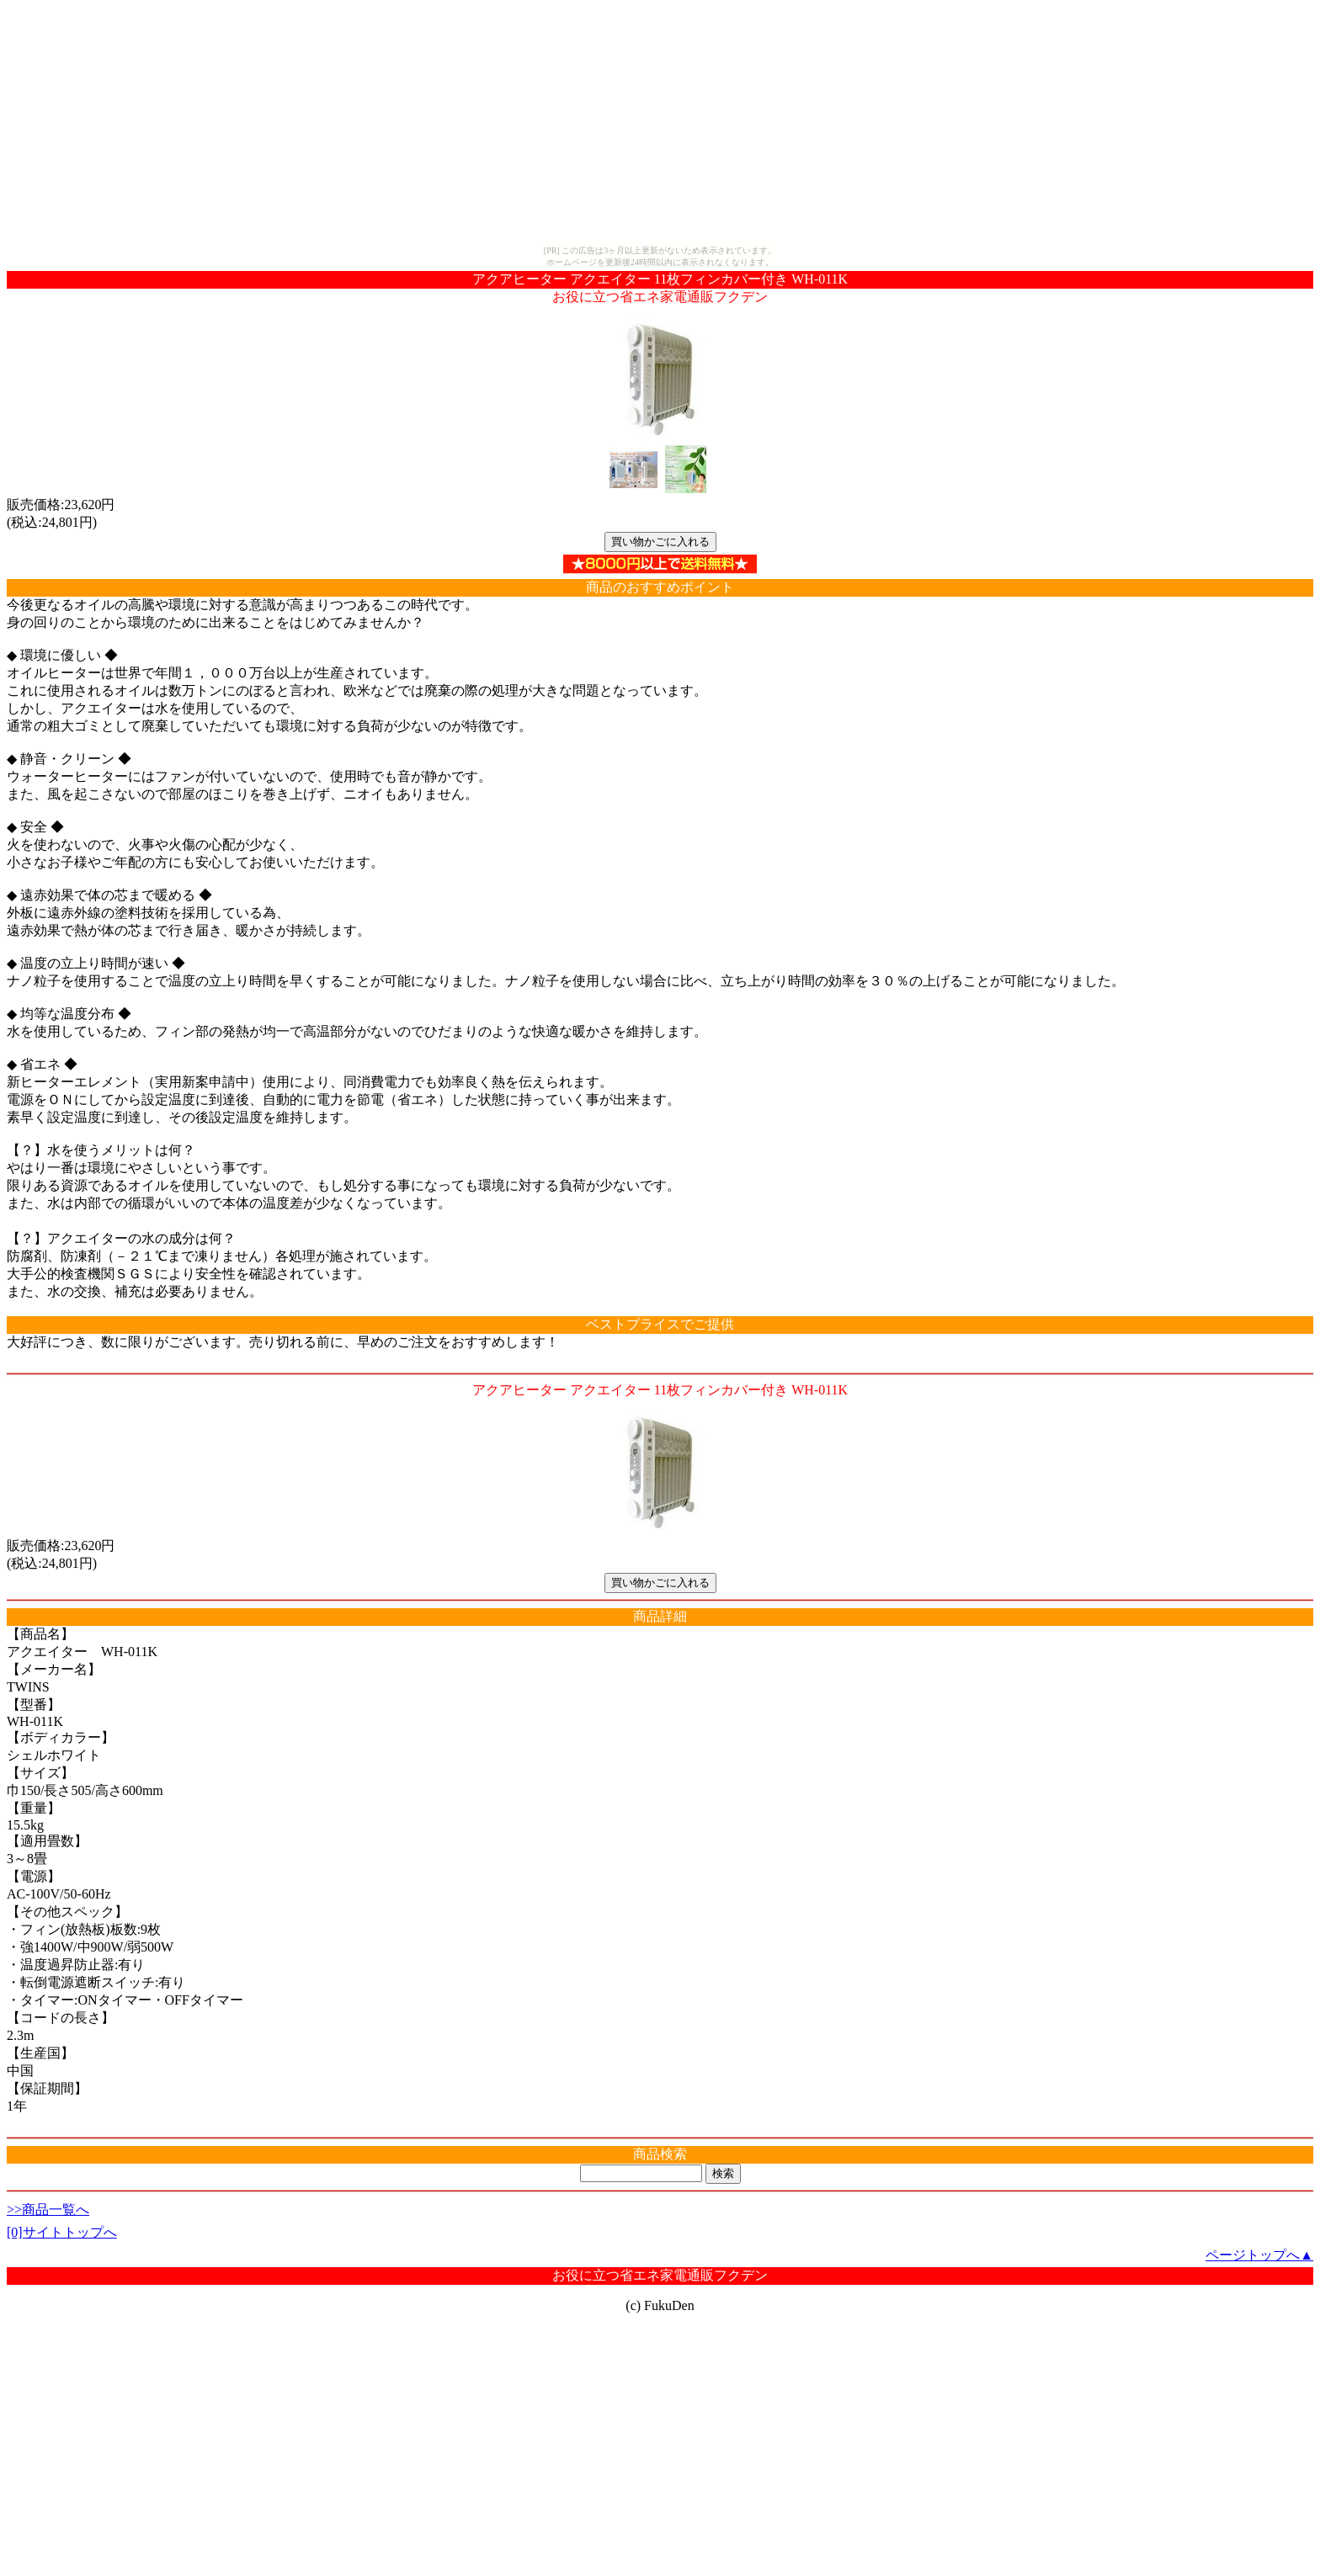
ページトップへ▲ (1259, 2255)
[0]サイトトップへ (62, 2232)
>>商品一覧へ (48, 2209)
